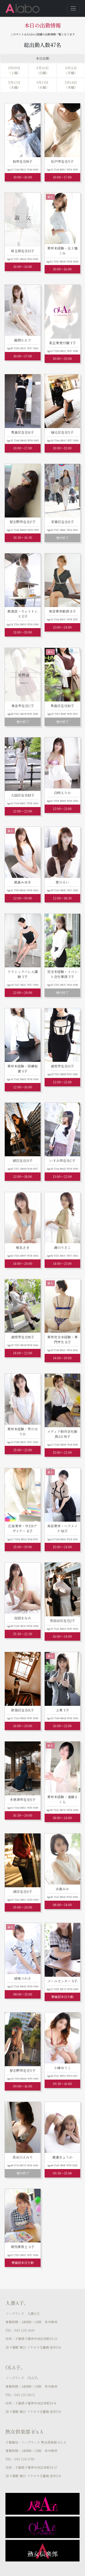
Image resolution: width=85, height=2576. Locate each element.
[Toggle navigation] (73, 8)
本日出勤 (42, 58)
